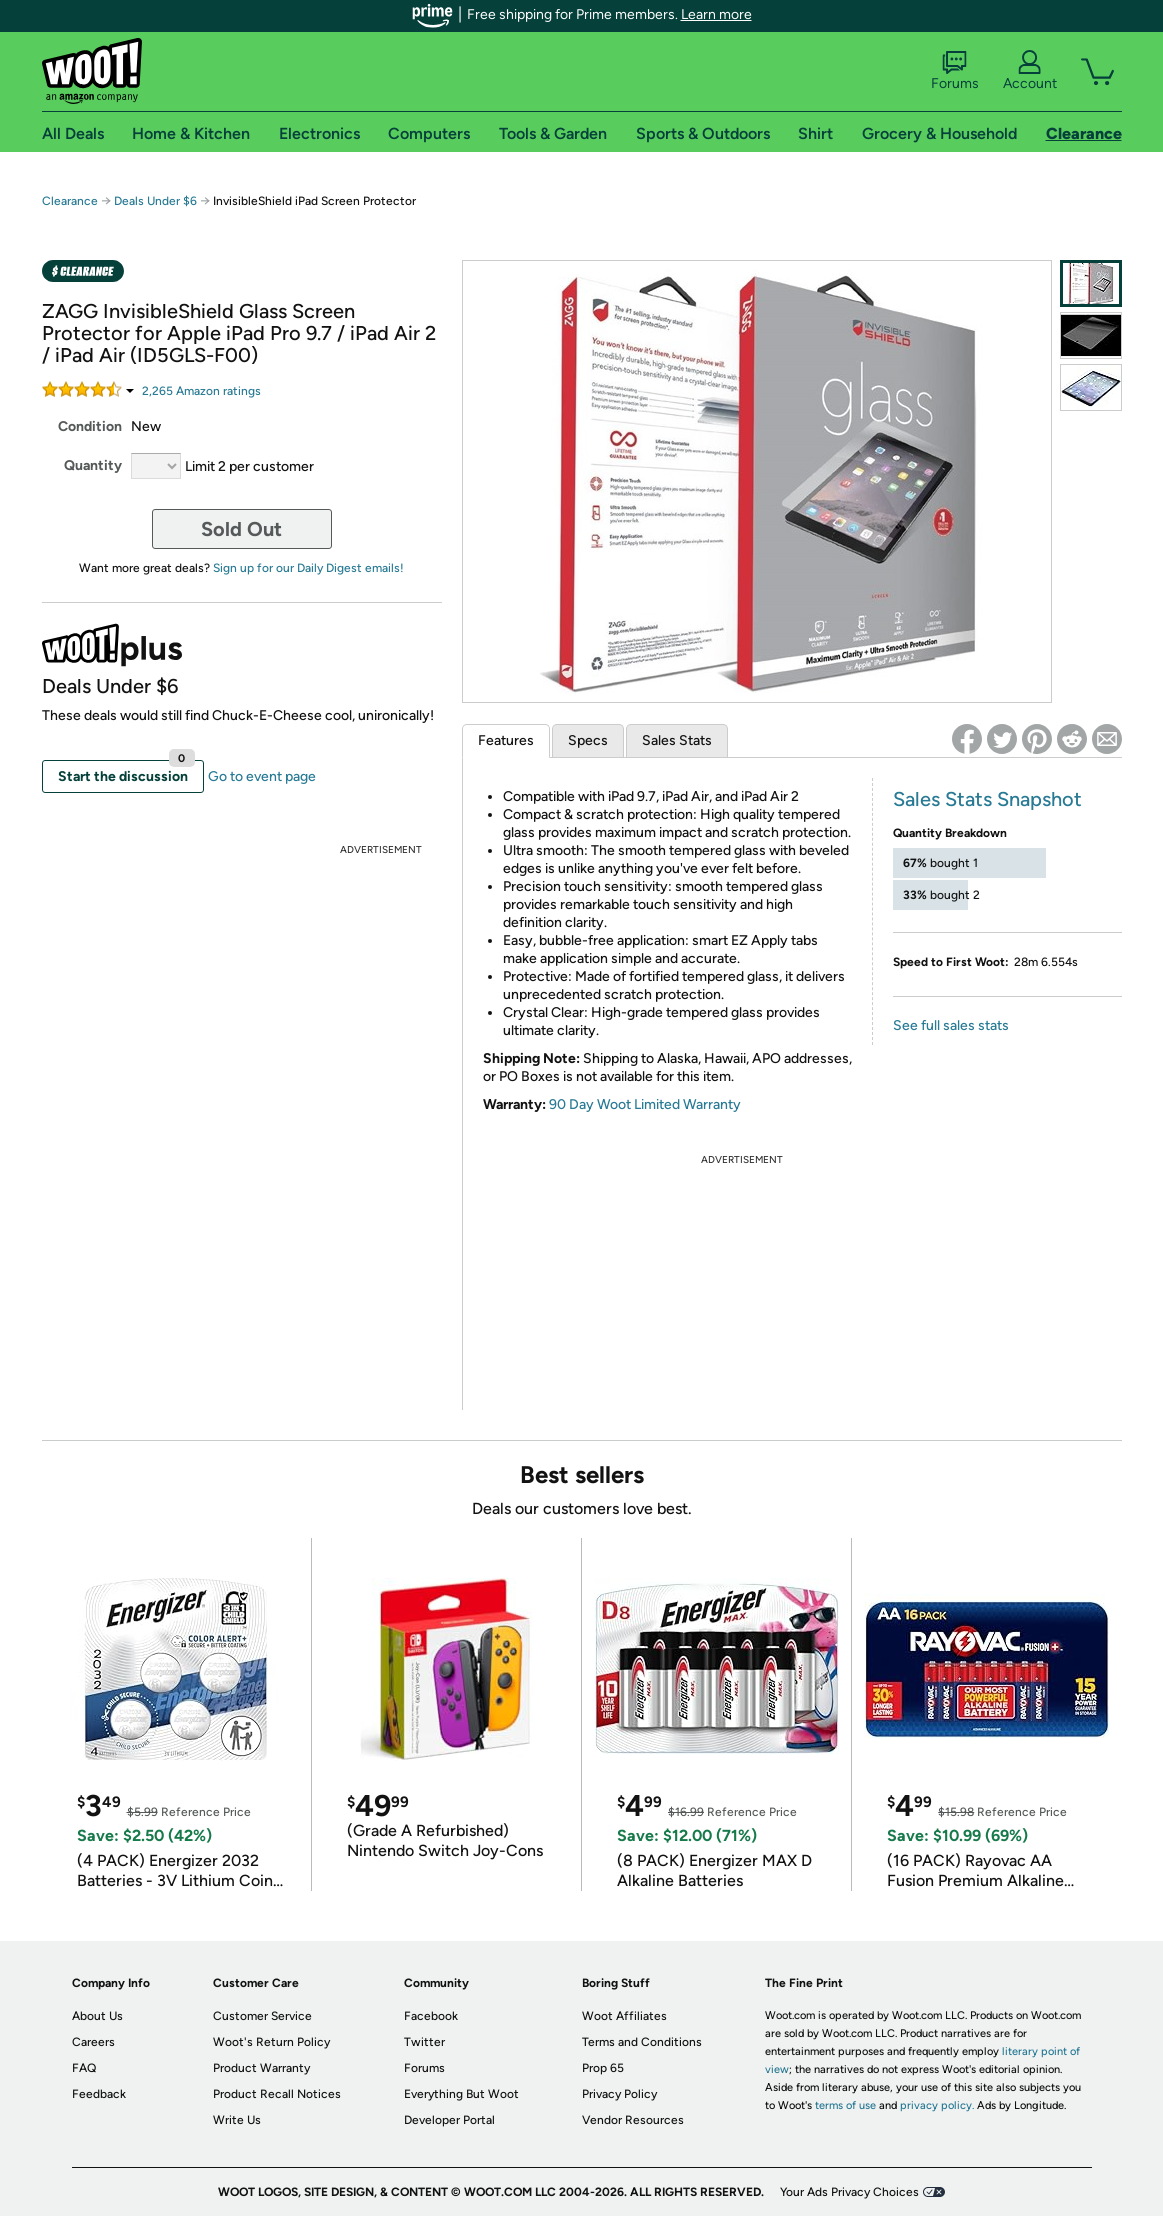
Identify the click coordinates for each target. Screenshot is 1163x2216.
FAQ (84, 2068)
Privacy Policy (619, 2094)
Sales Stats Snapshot (987, 799)
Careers (93, 2042)
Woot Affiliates (624, 2016)
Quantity (93, 465)
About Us (97, 2016)
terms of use (845, 2105)
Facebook (431, 2016)
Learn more (716, 14)
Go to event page (262, 776)
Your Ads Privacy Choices (849, 2192)
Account (1030, 71)
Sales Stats (677, 740)
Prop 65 (603, 2068)
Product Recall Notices (277, 2094)
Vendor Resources (633, 2120)
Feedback (99, 2094)
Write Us (237, 2120)
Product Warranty (261, 2068)
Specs (588, 740)
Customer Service (262, 2016)
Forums (955, 71)
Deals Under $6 (155, 201)
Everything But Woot (461, 2094)
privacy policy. (937, 2105)
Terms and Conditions (642, 2042)
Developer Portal (449, 2120)
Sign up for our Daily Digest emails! (308, 568)
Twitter (424, 2042)
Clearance (70, 201)
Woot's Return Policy (271, 2042)
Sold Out (241, 529)
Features (506, 740)
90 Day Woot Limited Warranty (645, 1104)
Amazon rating (201, 391)
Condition (90, 426)
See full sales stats (951, 1025)
